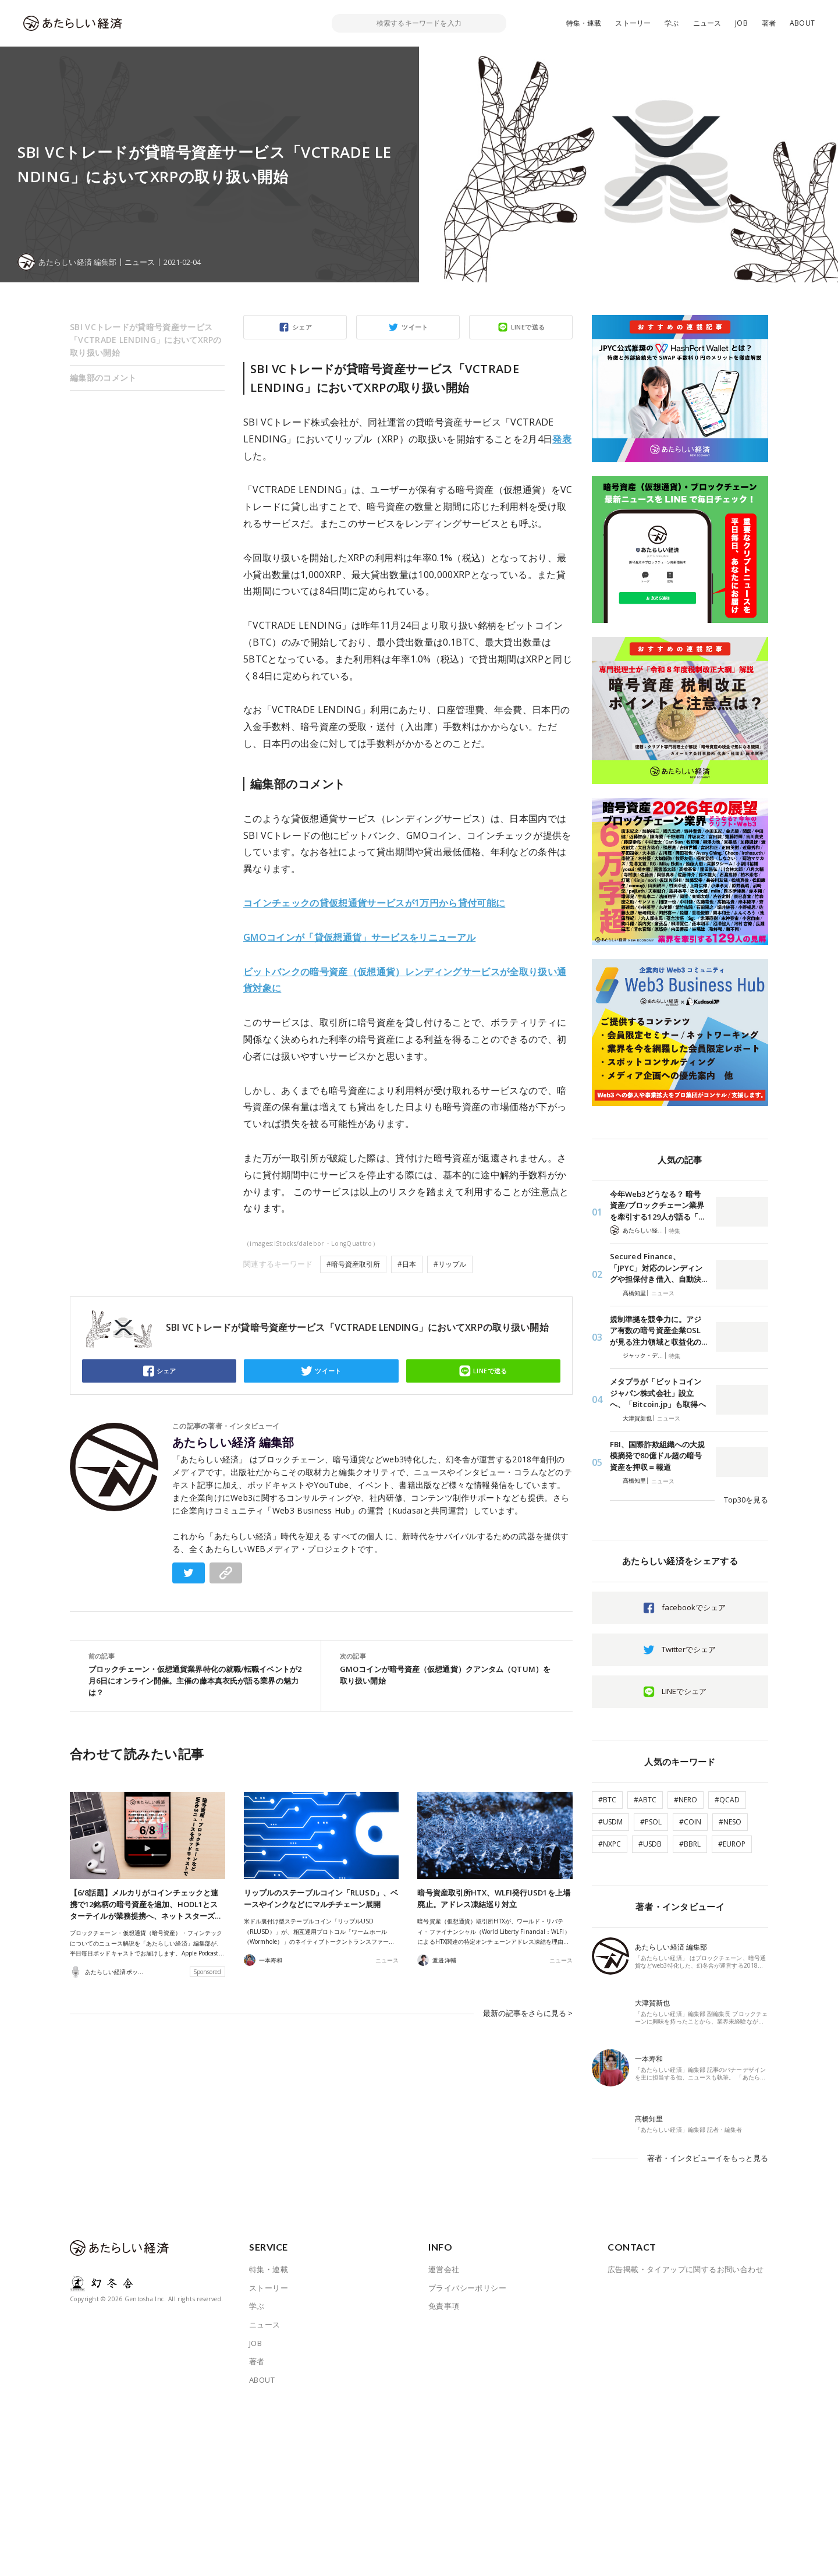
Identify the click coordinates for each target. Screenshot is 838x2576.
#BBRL (690, 1844)
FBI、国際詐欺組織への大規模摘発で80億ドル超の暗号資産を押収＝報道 (657, 1455)
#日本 (406, 1264)
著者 (769, 23)
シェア (302, 327)
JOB (741, 23)
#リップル (450, 1264)
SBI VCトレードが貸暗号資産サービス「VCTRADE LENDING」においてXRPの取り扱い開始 (146, 339)
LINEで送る (528, 327)
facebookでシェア (694, 1607)
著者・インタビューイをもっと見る (707, 2158)
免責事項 (444, 2306)
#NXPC (609, 1844)
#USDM (610, 1822)
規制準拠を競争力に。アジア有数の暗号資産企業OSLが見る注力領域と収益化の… (658, 1330)
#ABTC (645, 1800)
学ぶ (672, 23)
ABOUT (802, 23)
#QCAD (727, 1800)
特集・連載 (584, 23)
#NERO (685, 1800)
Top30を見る (746, 1499)
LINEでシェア (684, 1691)
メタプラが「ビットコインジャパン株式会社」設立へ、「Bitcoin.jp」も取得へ (658, 1392)
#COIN (690, 1822)
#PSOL (651, 1822)
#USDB (650, 1844)
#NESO (730, 1822)
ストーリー (633, 23)
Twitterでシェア (689, 1649)
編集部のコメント (103, 377)
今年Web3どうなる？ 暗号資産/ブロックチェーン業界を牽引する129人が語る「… (657, 1205)
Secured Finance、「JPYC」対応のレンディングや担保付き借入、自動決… (658, 1267)
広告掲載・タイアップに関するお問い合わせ (686, 2269)
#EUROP (731, 1844)
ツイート (415, 327)
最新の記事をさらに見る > (528, 2013)
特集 (674, 1231)
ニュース (707, 23)
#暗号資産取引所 (353, 1264)
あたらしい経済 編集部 (233, 1442)
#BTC (607, 1800)
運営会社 (444, 2269)
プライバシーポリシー (467, 2288)
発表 (561, 439)
